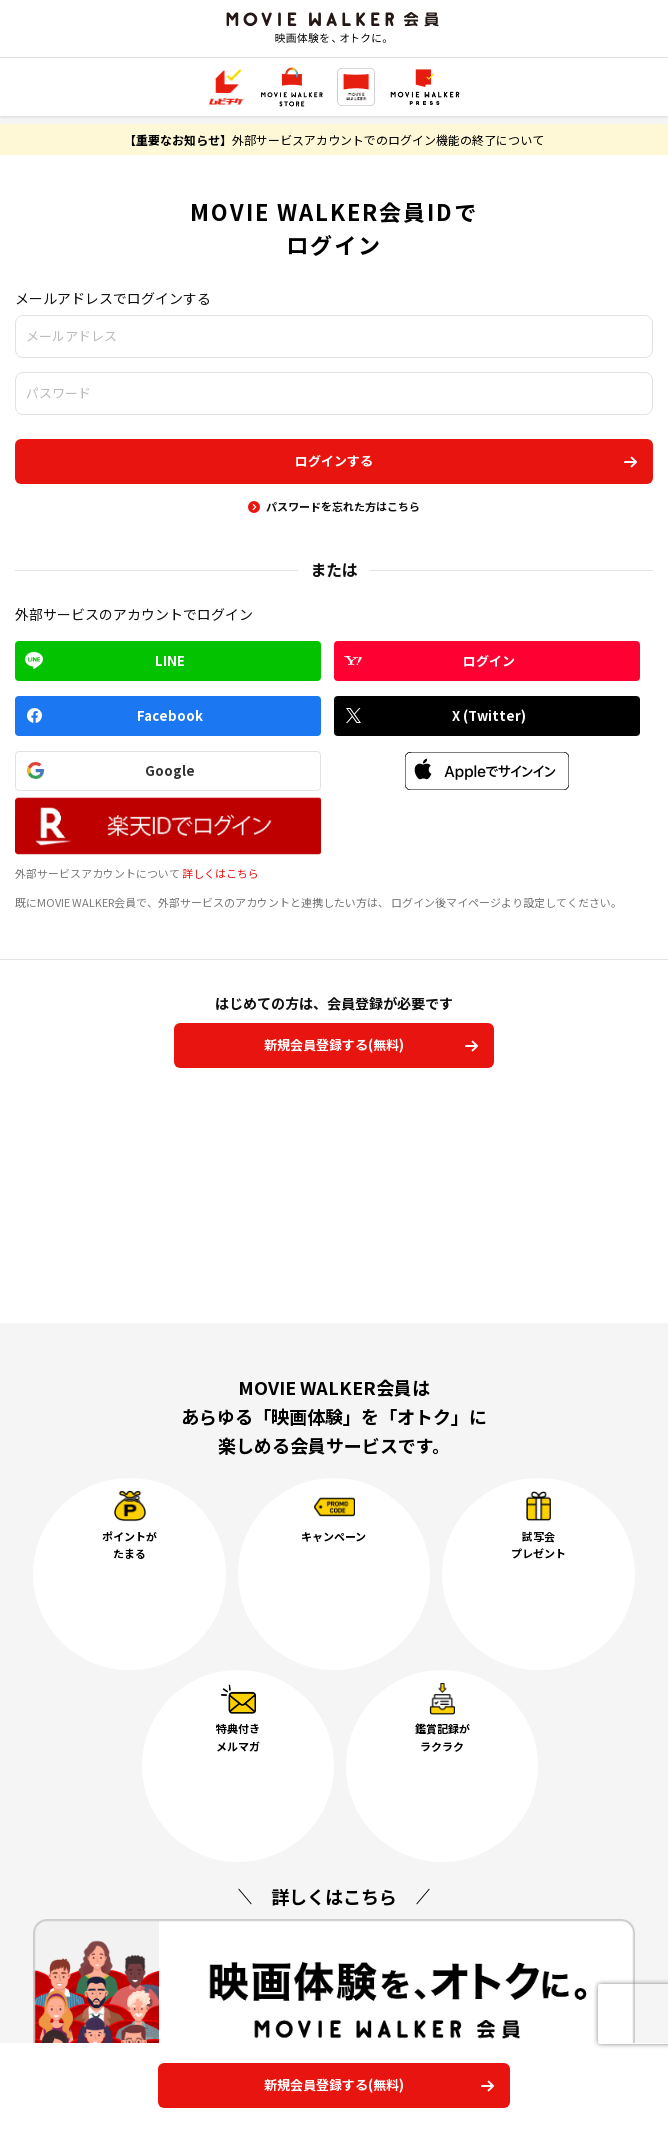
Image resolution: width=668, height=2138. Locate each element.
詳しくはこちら (220, 873)
